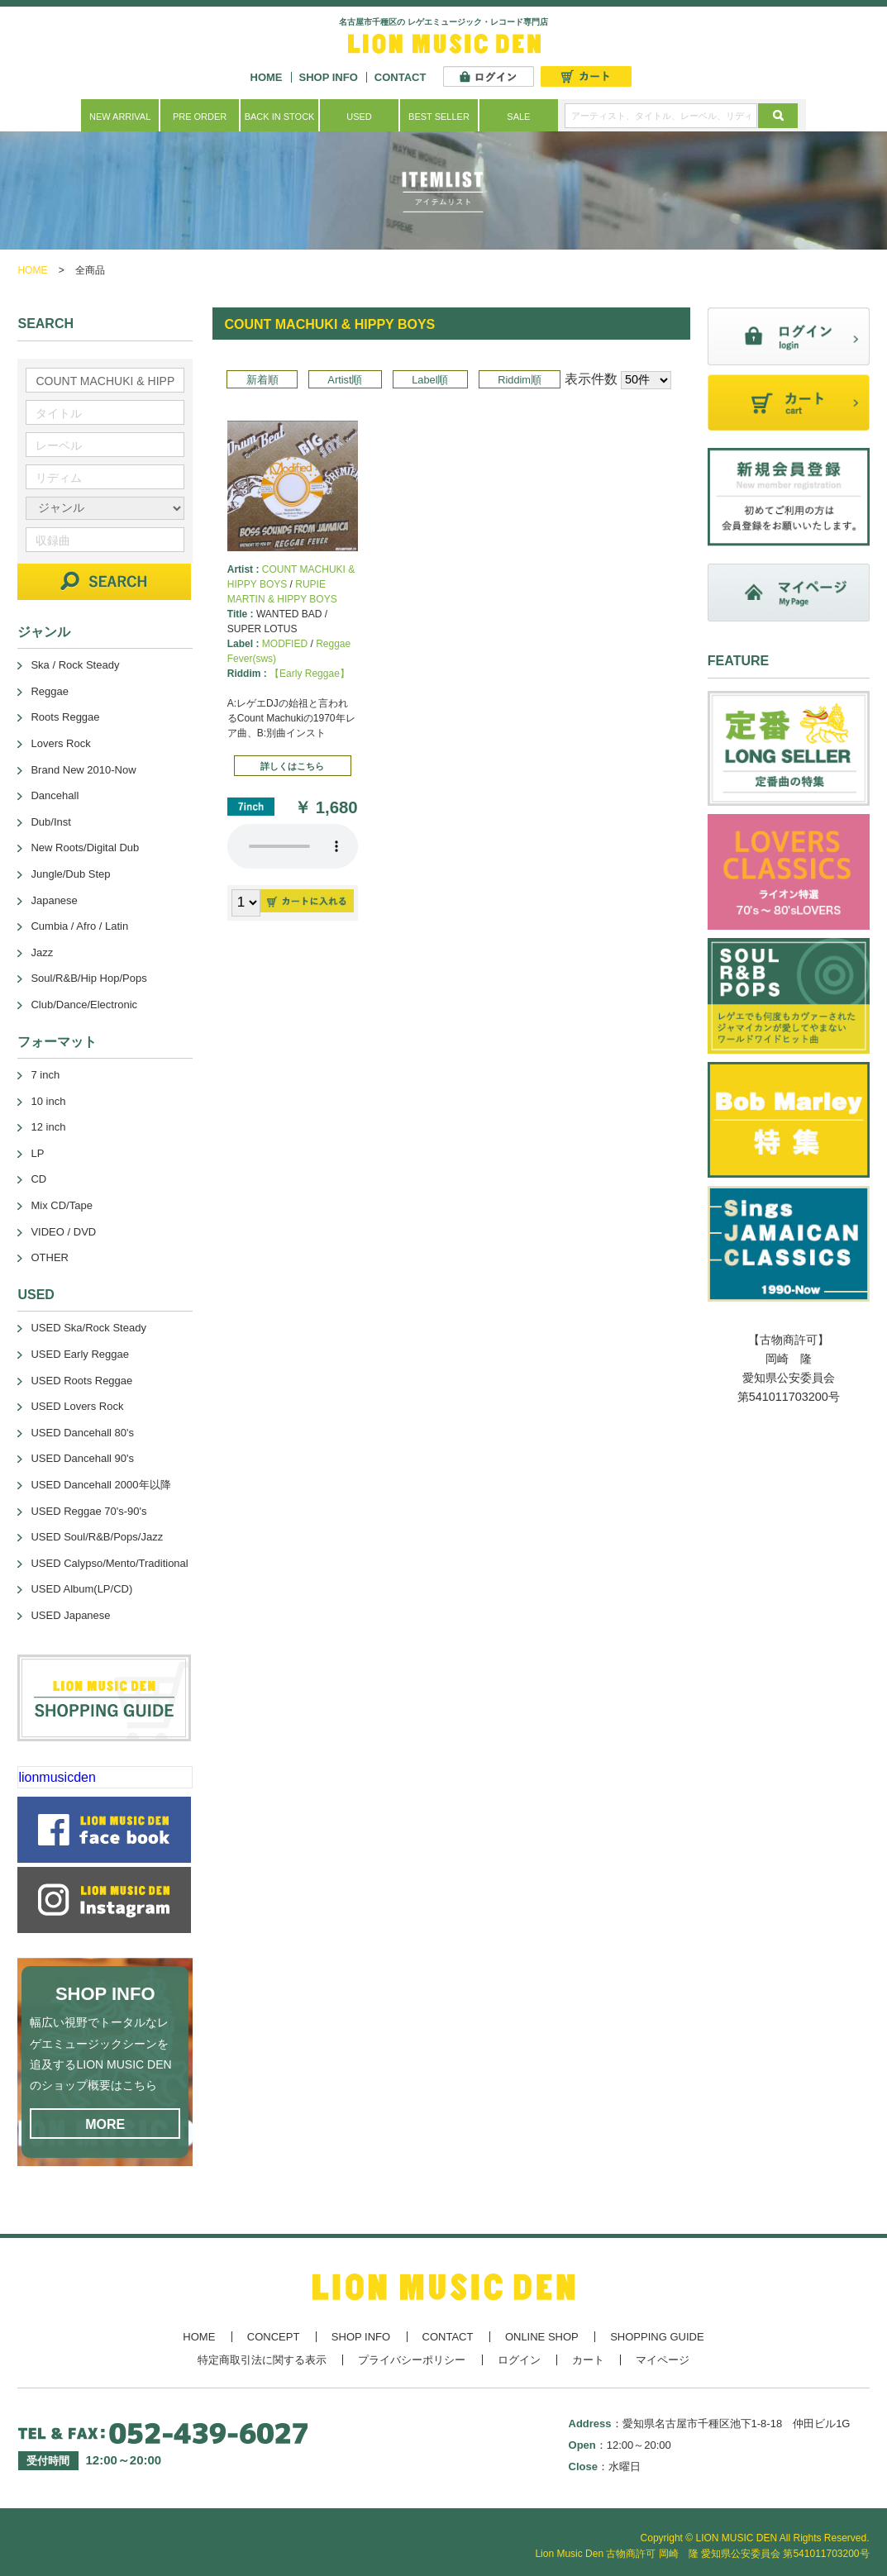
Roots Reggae (65, 717)
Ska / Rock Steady (75, 665)
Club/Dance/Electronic (84, 1004)
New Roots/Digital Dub (85, 847)
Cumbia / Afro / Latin (79, 926)
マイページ (662, 2360)
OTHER (50, 1257)
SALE (518, 116)
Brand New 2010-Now (83, 770)
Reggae (50, 691)
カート (588, 2360)
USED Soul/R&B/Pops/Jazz (97, 1537)
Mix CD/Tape (61, 1205)
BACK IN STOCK (280, 116)
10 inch (48, 1101)
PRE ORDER (200, 116)
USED (359, 116)
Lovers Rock (60, 743)
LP (37, 1153)
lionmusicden (56, 1777)
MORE (105, 2124)
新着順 (262, 380)
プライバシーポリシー (411, 2360)
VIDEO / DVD (63, 1232)
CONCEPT (273, 2336)
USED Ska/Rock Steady (88, 1327)
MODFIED (285, 644)
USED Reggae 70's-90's (88, 1511)
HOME (266, 77)
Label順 (430, 380)
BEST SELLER (439, 116)
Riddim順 (519, 380)
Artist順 (344, 380)
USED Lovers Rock (77, 1406)
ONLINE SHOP (542, 2336)
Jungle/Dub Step (70, 874)
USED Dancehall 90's (82, 1458)
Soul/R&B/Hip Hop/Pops (88, 978)
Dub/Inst (50, 822)
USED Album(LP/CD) (81, 1589)
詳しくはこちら (292, 766)
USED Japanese (70, 1615)
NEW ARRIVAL (119, 116)
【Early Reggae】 (309, 673)
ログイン (519, 2360)
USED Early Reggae (80, 1354)
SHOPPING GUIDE (656, 2336)
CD (38, 1179)
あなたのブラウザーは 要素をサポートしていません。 (292, 846)
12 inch (48, 1127)
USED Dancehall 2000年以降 (100, 1484)
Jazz (42, 952)
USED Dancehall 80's (82, 1432)
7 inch (45, 1075)
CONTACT (400, 77)
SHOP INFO (328, 77)
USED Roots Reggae (81, 1380)
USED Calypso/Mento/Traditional (109, 1563)
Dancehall (55, 795)
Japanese (54, 900)
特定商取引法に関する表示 (262, 2360)
